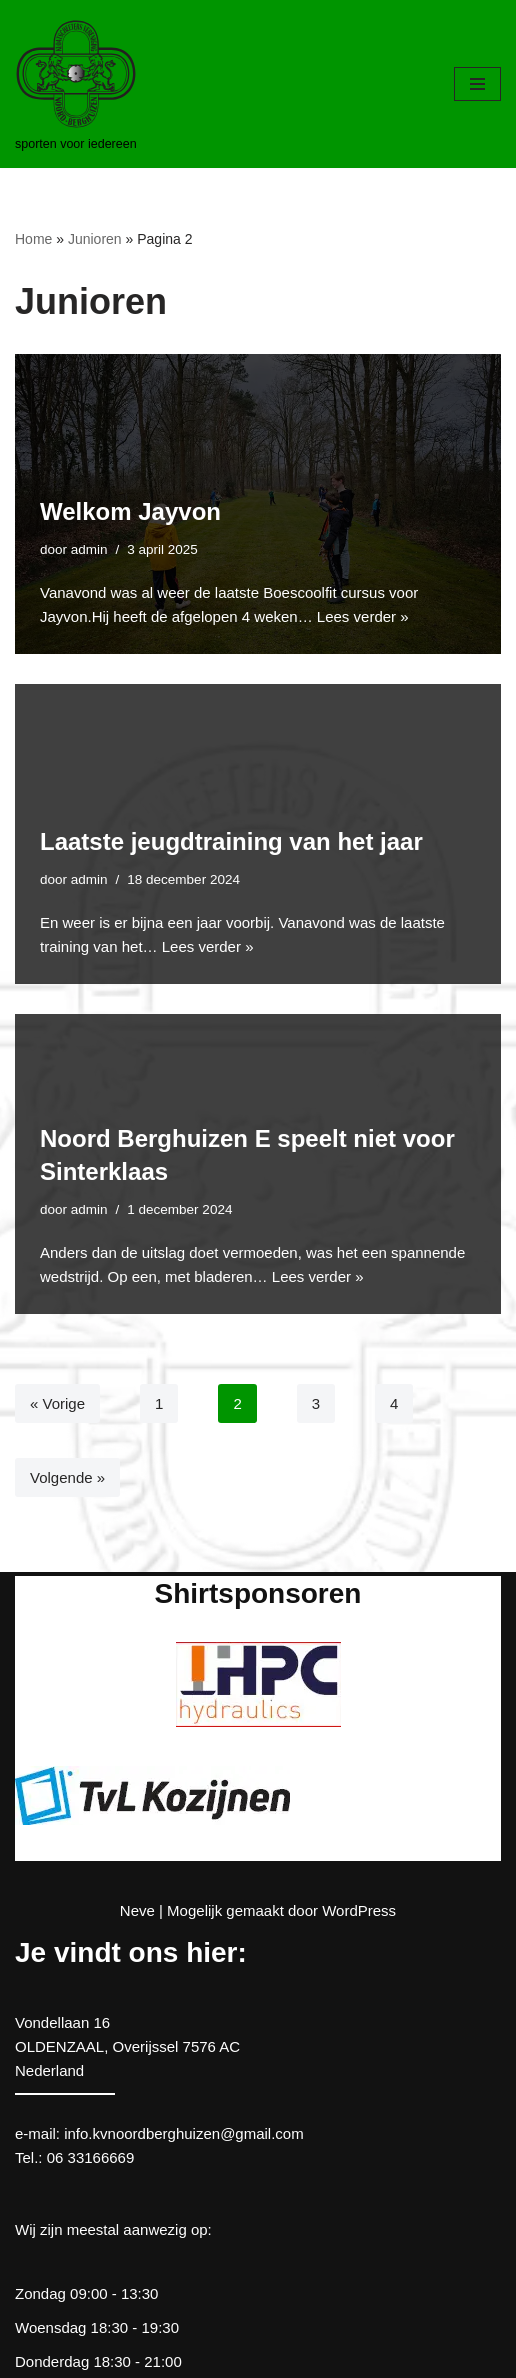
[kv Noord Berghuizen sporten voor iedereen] (76, 84)
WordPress (359, 1910)
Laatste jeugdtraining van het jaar (231, 841)
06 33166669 (91, 2157)
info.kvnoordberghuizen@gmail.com (184, 2133)
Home (33, 239)
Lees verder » (363, 616)
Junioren (95, 239)
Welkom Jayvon (130, 511)
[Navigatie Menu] (477, 84)
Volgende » (67, 1477)
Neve (137, 1910)
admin (89, 549)
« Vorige (57, 1403)
